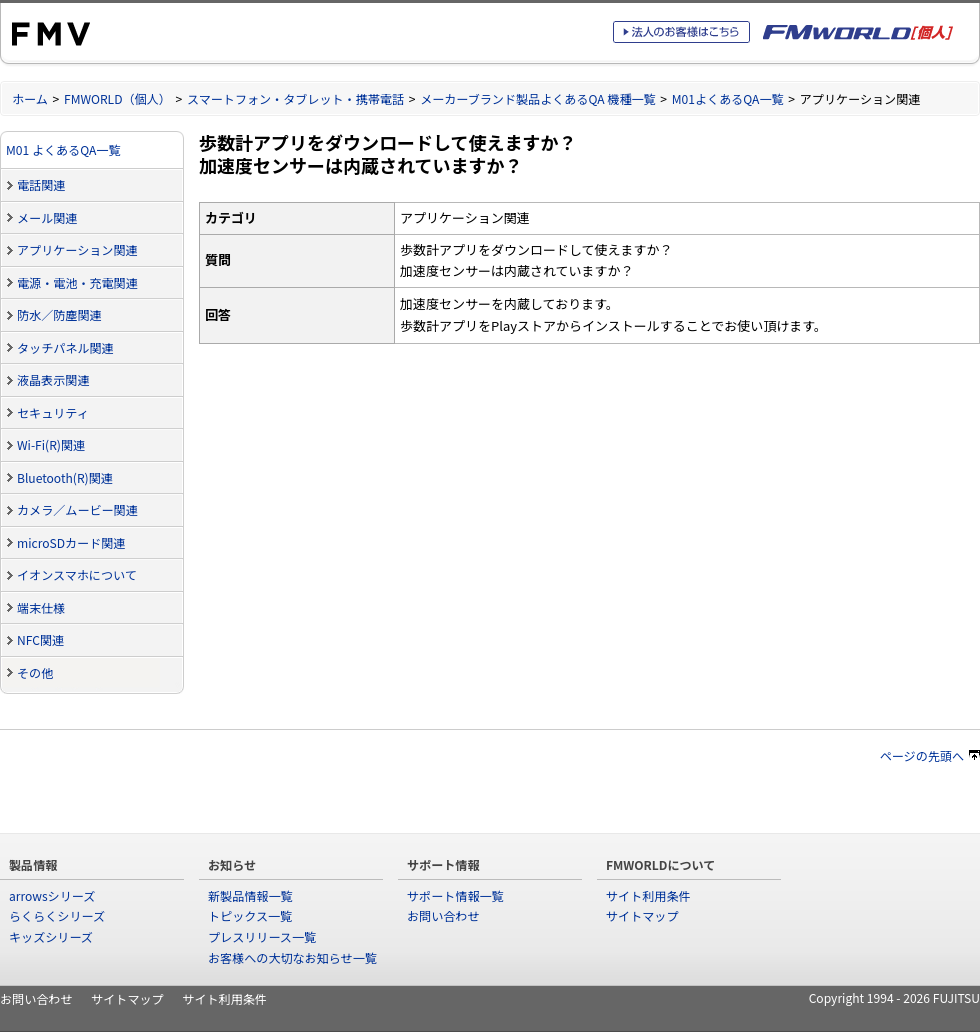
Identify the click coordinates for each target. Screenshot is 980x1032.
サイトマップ (642, 915)
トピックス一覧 (250, 915)
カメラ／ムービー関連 (77, 509)
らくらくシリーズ (57, 915)
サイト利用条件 (648, 895)
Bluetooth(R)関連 (65, 477)
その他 (35, 672)
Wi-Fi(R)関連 (51, 444)
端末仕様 (41, 607)
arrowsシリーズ (52, 895)
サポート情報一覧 (455, 895)
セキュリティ (53, 412)
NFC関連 (40, 639)
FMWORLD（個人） (117, 98)
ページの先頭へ (930, 755)
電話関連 (41, 184)
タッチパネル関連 (65, 347)
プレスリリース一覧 (262, 936)
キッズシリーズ (51, 936)
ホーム (30, 98)
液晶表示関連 (53, 379)
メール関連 (47, 217)
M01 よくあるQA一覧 (63, 149)
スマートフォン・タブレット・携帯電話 (295, 98)
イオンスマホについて (77, 574)
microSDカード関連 (71, 542)
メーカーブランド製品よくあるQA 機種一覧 (538, 98)
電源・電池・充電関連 (77, 282)
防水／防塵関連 (59, 314)
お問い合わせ (443, 915)
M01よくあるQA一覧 (728, 98)
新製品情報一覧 (250, 895)
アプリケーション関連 (77, 249)
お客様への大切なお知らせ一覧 (292, 957)
